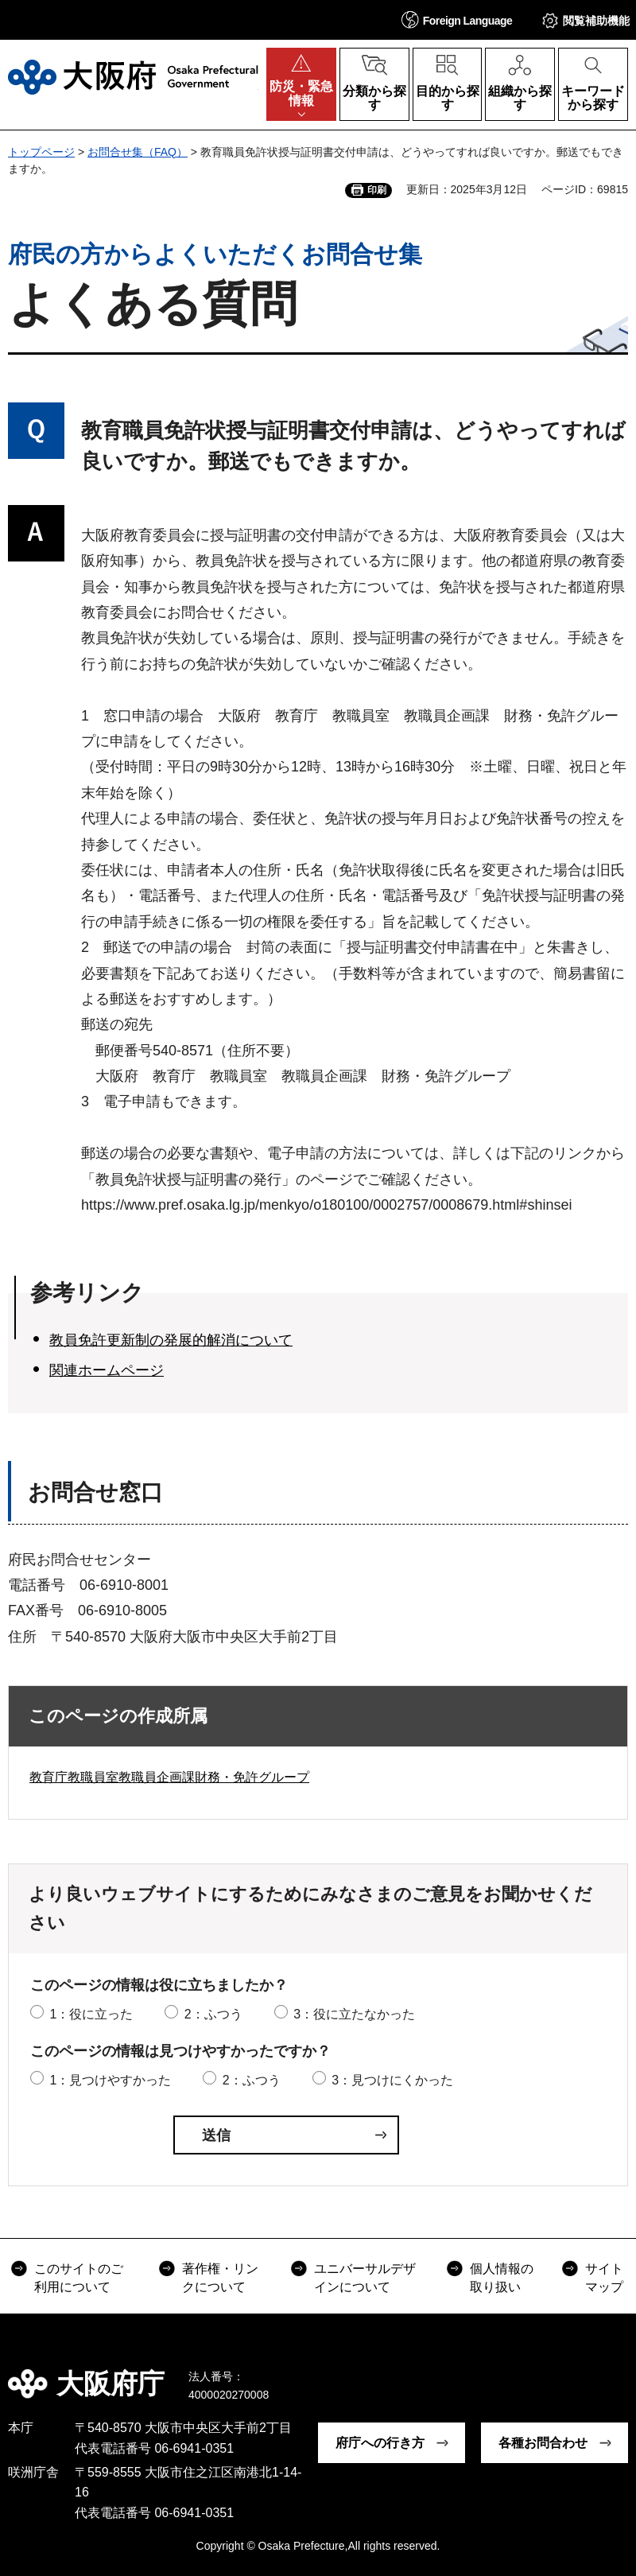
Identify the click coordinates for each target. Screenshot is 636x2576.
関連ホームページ (106, 1370)
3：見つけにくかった (392, 2080)
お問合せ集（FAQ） (137, 152)
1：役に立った (91, 2014)
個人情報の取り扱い (501, 2277)
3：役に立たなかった (354, 2014)
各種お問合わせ (543, 2443)
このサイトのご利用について (78, 2277)
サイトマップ (604, 2277)
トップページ (41, 152)
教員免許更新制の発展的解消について (171, 1340)
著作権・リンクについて (220, 2277)
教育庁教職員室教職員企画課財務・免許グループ (169, 1777)
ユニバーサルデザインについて (365, 2277)
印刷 (376, 190)
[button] (457, 19)
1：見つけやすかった (110, 2080)
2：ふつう (213, 2014)
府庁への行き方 (380, 2443)
